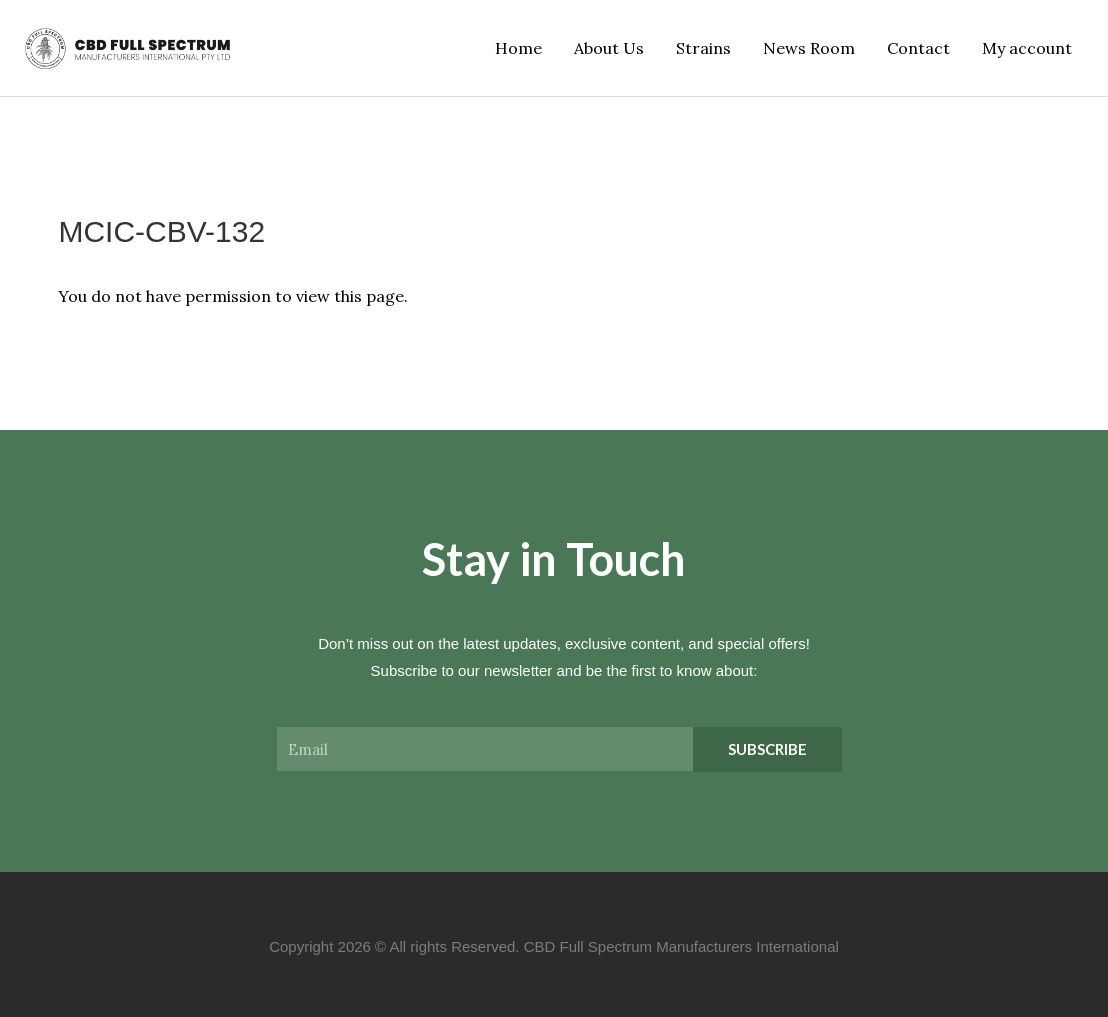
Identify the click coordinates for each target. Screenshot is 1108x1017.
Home (518, 48)
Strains (703, 48)
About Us (609, 48)
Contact (918, 48)
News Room (809, 48)
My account (1027, 48)
